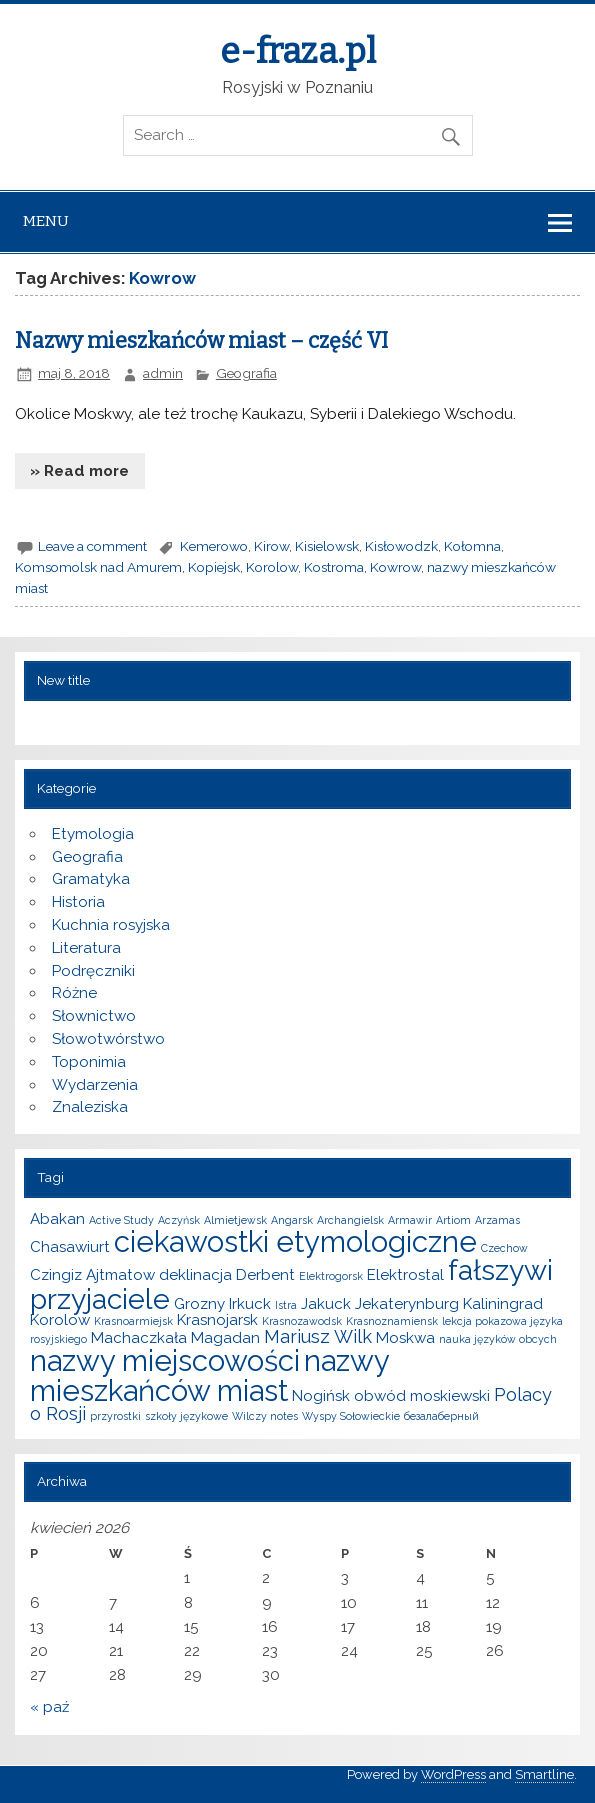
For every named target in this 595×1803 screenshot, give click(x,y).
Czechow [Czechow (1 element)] (504, 1248)
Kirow (271, 546)
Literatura (86, 948)
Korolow (272, 567)
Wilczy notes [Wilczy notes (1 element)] (265, 1416)
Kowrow (395, 567)
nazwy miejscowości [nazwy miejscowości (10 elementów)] (165, 1360)
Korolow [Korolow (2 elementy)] (60, 1320)
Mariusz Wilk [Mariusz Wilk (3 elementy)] (318, 1336)
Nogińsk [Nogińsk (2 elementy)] (321, 1396)
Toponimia (89, 1062)
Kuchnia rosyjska (111, 925)
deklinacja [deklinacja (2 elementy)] (195, 1275)
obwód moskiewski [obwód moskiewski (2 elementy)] (422, 1396)
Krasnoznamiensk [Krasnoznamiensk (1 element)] (392, 1321)
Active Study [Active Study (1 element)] (121, 1220)
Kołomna (472, 546)
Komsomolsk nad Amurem (98, 567)
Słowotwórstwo (108, 1039)
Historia (78, 902)
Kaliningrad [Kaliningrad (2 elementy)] (503, 1304)
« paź (49, 1707)
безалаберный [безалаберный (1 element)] (441, 1416)
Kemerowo (214, 546)
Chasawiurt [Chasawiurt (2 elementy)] (70, 1247)
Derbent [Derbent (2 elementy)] (265, 1275)
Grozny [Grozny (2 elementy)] (199, 1304)
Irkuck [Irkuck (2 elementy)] (250, 1304)
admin (163, 373)
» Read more (79, 471)
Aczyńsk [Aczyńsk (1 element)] (179, 1220)
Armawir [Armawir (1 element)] (410, 1220)
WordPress (453, 1774)
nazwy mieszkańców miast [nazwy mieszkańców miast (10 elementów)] (209, 1375)
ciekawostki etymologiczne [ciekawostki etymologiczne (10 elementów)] (295, 1241)
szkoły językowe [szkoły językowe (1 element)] (186, 1416)
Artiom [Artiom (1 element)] (453, 1220)
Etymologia (93, 834)
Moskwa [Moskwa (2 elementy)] (405, 1338)
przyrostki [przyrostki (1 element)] (115, 1416)
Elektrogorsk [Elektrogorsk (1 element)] (331, 1276)
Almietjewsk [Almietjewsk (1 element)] (235, 1220)
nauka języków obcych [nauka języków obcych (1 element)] (498, 1339)
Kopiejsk (214, 567)
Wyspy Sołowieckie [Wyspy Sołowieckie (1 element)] (351, 1416)
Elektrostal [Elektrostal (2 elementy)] (405, 1275)
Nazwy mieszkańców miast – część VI (201, 341)
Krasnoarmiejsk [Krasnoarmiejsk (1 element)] (133, 1321)
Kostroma (334, 567)
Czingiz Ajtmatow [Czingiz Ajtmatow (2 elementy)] (92, 1275)
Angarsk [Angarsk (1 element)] (292, 1220)
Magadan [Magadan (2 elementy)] (225, 1338)
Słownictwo (94, 1016)
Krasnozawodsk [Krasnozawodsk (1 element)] (302, 1321)
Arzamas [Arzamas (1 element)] (497, 1220)
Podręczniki (93, 971)
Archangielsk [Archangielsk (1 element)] (350, 1220)
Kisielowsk (327, 546)
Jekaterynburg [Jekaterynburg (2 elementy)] (407, 1304)
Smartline (544, 1774)
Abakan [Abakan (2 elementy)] (57, 1219)
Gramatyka (91, 879)
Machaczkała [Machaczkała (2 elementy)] (139, 1338)
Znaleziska (90, 1107)
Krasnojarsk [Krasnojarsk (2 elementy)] (217, 1320)
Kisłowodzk (401, 546)
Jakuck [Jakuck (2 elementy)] (326, 1304)
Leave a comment (92, 546)
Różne (74, 993)
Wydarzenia (95, 1085)
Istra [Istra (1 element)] (286, 1305)
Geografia (246, 373)
